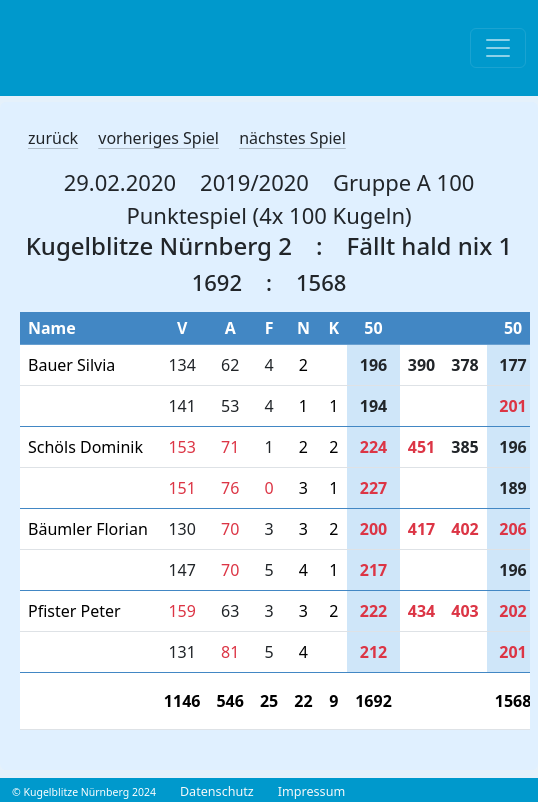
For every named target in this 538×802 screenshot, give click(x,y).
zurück (53, 138)
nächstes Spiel (292, 138)
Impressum (311, 791)
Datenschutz (217, 791)
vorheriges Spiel (158, 138)
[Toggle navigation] (498, 48)
